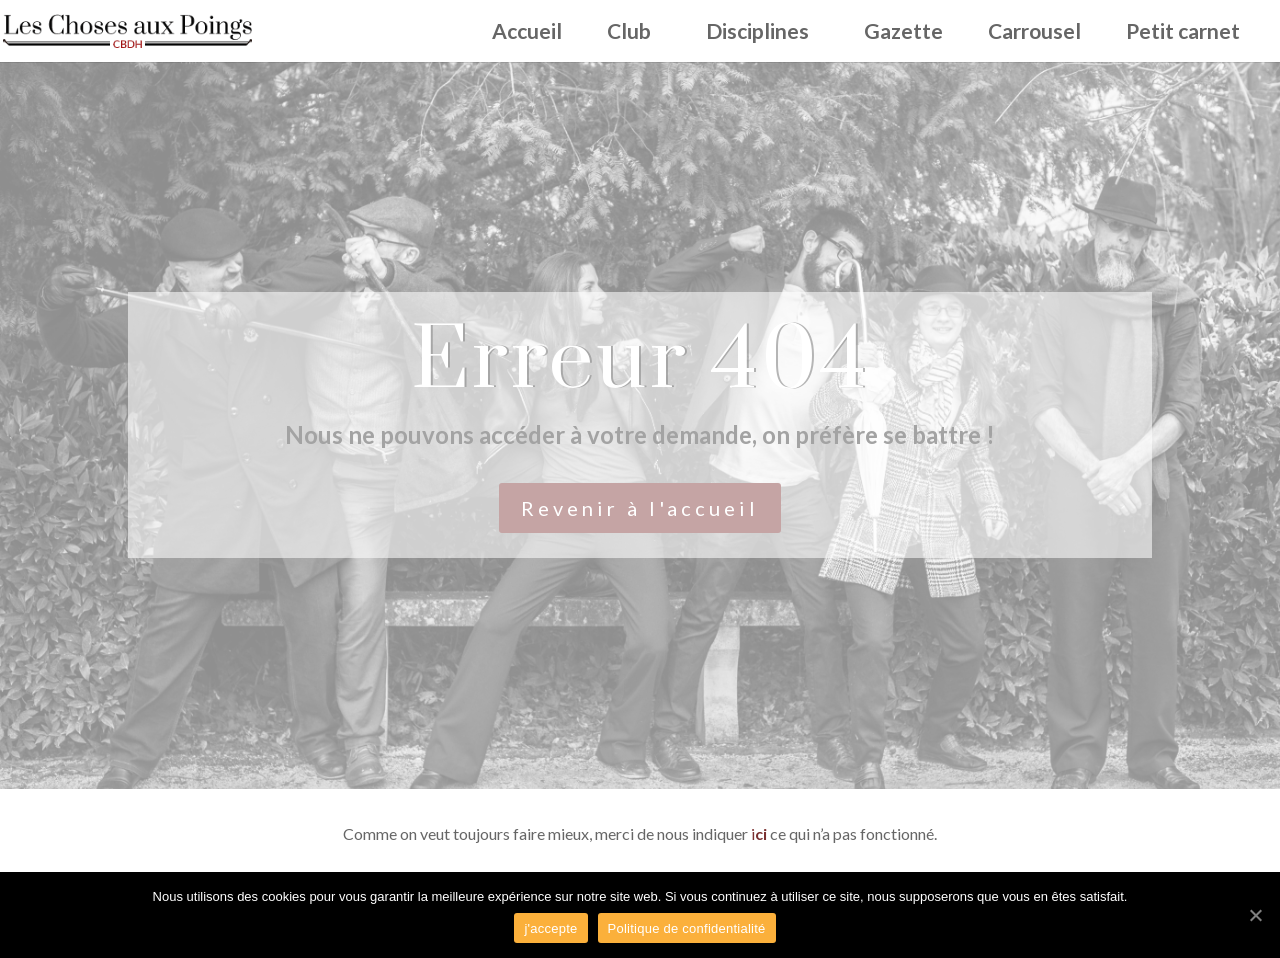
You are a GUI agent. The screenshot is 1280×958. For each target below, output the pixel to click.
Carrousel (1034, 33)
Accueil (527, 33)
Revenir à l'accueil (640, 508)
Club (629, 33)
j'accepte (550, 928)
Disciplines (757, 33)
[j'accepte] (1255, 915)
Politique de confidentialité (687, 928)
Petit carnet (1183, 33)
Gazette (903, 33)
